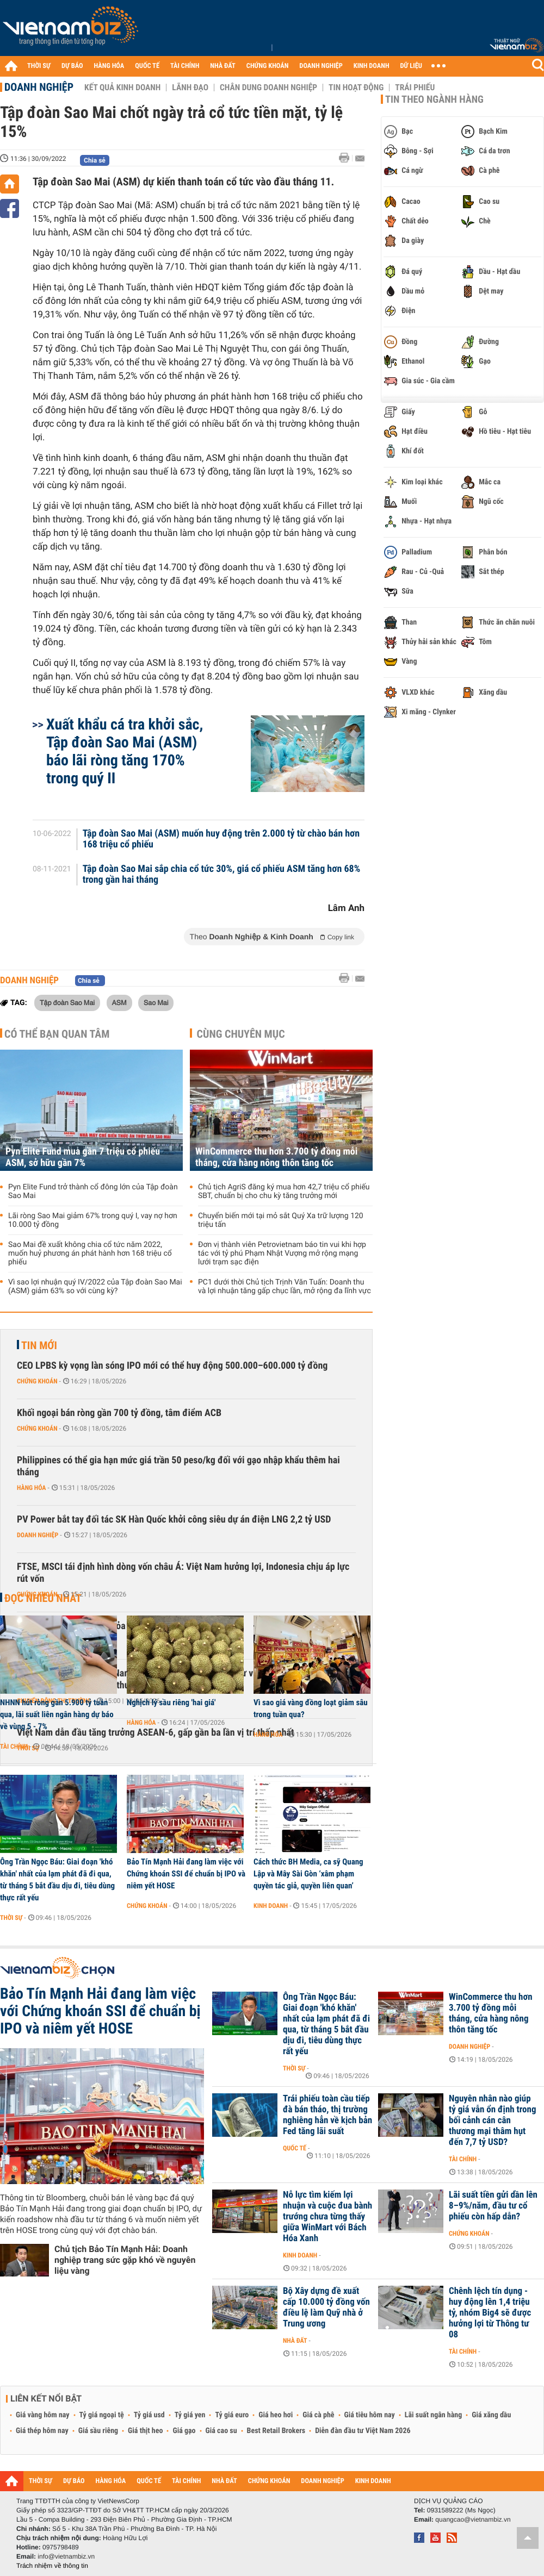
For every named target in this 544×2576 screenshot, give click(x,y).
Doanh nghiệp (38, 86)
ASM (119, 1002)
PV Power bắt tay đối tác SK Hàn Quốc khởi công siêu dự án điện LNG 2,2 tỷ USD (174, 1519)
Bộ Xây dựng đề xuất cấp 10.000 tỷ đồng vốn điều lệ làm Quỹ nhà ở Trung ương (326, 2307)
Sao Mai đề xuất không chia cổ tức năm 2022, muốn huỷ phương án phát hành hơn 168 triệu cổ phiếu (90, 1253)
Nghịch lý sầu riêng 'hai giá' (171, 1702)
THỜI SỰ (39, 66)
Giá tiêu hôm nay (369, 2415)
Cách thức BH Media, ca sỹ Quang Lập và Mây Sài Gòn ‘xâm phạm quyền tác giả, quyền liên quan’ (308, 1874)
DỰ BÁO (72, 66)
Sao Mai (156, 1002)
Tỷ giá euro (232, 2415)
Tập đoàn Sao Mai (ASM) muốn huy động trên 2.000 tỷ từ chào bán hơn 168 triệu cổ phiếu (221, 839)
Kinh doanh (271, 1906)
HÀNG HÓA (109, 66)
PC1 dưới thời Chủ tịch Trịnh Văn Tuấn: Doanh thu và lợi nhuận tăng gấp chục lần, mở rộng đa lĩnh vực (284, 1286)
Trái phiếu (415, 87)
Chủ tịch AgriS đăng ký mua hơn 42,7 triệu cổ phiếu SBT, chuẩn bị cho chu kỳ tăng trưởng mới (284, 1191)
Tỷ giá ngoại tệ (101, 2415)
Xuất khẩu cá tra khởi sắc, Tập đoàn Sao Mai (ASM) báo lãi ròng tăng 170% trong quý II (124, 751)
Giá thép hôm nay (42, 2431)
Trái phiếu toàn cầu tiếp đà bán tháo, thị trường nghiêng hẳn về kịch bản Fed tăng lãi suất (327, 2115)
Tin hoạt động (356, 87)
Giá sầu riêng (98, 2431)
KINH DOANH (372, 66)
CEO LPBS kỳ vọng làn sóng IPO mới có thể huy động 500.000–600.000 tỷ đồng (172, 1365)
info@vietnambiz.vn (66, 2556)
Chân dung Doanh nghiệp (268, 87)
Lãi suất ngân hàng (433, 2415)
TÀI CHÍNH (184, 66)
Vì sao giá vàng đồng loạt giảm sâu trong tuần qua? (311, 1708)
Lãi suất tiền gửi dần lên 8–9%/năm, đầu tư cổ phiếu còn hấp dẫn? (493, 2206)
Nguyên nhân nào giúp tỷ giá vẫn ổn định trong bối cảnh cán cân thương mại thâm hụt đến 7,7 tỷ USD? (492, 2120)
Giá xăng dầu (491, 2415)
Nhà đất (295, 2340)
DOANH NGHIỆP (320, 66)
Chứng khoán (37, 1381)
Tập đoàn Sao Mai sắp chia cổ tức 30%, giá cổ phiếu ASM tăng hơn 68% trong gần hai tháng (222, 874)
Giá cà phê (318, 2415)
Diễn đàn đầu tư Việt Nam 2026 (362, 2431)
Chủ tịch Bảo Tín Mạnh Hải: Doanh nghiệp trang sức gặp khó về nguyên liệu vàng (124, 2260)
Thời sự (11, 1918)
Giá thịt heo (145, 2431)
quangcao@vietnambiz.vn (472, 2519)
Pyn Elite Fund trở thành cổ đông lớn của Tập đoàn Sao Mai (93, 1191)
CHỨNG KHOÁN (267, 66)
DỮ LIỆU (411, 66)
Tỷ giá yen (190, 2415)
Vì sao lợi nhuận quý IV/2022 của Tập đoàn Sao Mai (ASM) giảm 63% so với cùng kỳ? (95, 1286)
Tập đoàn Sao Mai (67, 1002)
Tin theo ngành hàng (434, 99)
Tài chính (14, 1746)
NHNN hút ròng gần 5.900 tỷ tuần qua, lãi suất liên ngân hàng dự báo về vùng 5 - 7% (57, 1714)
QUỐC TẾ (147, 66)
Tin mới (39, 1345)
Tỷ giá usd (149, 2415)
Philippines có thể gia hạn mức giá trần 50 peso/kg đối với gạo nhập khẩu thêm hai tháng (178, 1466)
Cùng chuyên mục (241, 1033)
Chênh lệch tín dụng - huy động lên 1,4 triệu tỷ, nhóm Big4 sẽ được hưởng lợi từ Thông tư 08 (490, 2313)
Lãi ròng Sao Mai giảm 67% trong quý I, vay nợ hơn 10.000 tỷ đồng (92, 1220)
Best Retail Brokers (276, 2431)
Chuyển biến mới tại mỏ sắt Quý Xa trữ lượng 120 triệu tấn (280, 1220)
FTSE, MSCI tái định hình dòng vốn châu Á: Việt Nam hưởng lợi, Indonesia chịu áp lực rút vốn (183, 1573)
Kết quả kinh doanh (122, 87)
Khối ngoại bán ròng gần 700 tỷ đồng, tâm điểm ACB (119, 1413)
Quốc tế (294, 2148)
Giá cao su (221, 2431)
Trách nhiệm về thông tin (52, 2565)
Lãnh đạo (190, 87)
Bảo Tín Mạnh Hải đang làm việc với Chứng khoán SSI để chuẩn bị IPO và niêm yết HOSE (186, 1874)
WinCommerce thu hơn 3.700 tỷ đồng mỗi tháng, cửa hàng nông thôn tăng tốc (276, 1157)
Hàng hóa (31, 1488)
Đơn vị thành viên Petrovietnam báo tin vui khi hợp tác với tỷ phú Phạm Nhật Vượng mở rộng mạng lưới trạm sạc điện (282, 1253)
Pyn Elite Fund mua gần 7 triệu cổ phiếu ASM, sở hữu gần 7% (82, 1157)
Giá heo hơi (275, 2415)
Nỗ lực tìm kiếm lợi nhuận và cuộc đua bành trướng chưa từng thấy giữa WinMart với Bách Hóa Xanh (327, 2217)
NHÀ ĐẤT (222, 66)
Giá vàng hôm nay (43, 2415)
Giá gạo (183, 2431)
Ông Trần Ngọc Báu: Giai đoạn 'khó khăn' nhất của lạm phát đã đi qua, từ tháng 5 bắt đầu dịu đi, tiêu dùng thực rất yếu (57, 1880)
